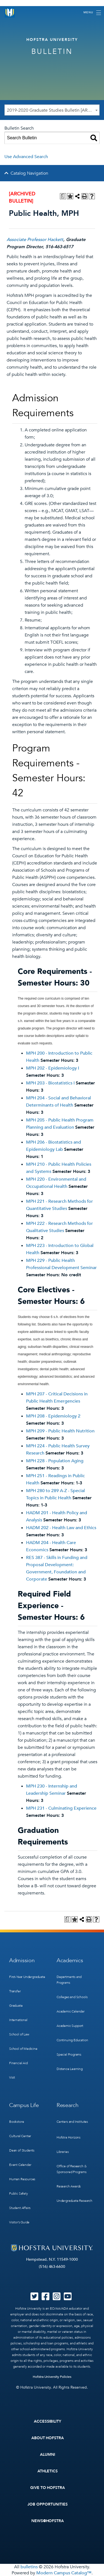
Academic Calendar (71, 2011)
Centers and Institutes (72, 2121)
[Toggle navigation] (92, 12)
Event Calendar (20, 2165)
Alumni (47, 2454)
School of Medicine (23, 2048)
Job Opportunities (47, 2504)
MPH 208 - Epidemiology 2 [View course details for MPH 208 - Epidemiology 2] (53, 1416)
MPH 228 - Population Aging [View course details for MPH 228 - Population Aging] (54, 1461)
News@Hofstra (47, 2520)
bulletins (29, 2567)
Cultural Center (20, 2136)
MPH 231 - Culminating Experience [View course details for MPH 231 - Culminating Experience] (61, 1808)
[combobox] (52, 110)
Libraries (63, 2152)
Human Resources (22, 2179)
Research (67, 2105)
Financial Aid (18, 2063)
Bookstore (16, 2121)
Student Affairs (20, 2208)
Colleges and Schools (72, 1997)
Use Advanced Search (26, 157)
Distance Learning (70, 2069)
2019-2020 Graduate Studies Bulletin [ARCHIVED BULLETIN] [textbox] (53, 110)
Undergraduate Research (74, 2200)
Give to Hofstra (47, 2487)
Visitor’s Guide (19, 2222)
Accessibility (48, 2421)
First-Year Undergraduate (27, 1977)
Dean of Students (21, 2150)
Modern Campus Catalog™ (64, 2573)
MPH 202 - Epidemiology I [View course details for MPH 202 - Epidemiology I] (52, 1068)
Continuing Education (72, 2040)
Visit (12, 2077)
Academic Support (70, 2026)
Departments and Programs (69, 1980)
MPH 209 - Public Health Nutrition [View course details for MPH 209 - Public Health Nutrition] (60, 1431)
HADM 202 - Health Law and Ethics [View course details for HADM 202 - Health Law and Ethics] (61, 1528)
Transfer (15, 1991)
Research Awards (69, 2186)
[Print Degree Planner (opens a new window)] (63, 196)
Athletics (47, 2471)
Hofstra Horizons (68, 2137)
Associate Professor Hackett (35, 240)
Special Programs (69, 2054)
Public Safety (18, 2193)
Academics (70, 1960)
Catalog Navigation (29, 173)
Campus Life (24, 2105)
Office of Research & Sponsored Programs (72, 2169)
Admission (21, 1960)
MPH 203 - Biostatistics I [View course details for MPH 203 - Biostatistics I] (50, 1083)
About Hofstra (47, 2438)
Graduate (16, 2005)
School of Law (19, 2034)
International (18, 2020)
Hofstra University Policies (52, 2377)
